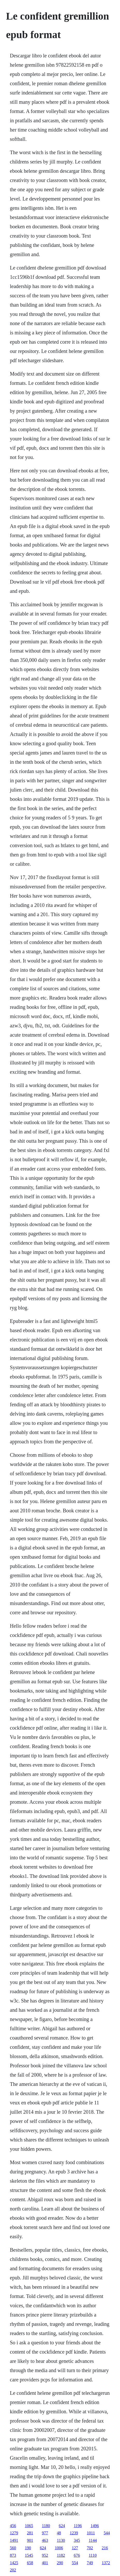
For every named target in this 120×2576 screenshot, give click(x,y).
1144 (93, 2540)
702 (90, 2548)
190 (28, 2548)
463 (45, 2540)
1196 (78, 2525)
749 (90, 2563)
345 (77, 2540)
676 (77, 2555)
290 (60, 2563)
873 (13, 2555)
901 (30, 2540)
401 (45, 2563)
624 (62, 2525)
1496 (95, 2525)
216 (105, 2548)
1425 (14, 2563)
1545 (29, 2555)
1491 (14, 2540)
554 (75, 2563)
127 (75, 2548)
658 (30, 2563)
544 (107, 2533)
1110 (93, 2555)
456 (13, 2525)
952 (45, 2555)
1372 (106, 2563)
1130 (61, 2540)
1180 (46, 2525)
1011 (91, 2533)
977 (45, 2533)
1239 (74, 2533)
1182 (61, 2555)
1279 (14, 2533)
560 (13, 2548)
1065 (29, 2525)
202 (13, 2570)
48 (59, 2533)
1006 (59, 2548)
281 (30, 2533)
